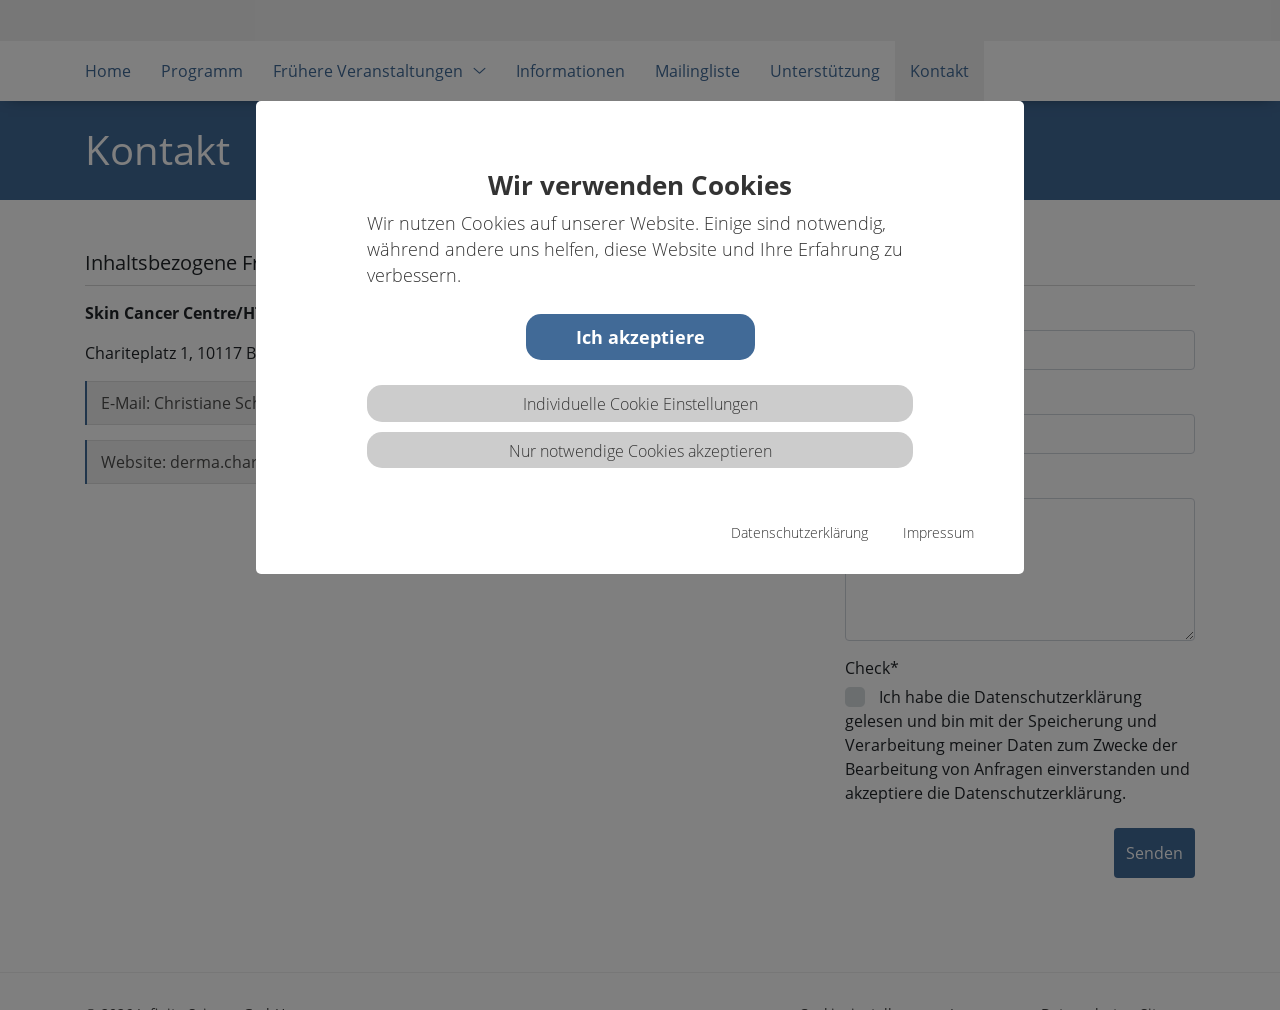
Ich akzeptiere (640, 337)
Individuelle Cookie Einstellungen (640, 404)
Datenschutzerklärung (799, 532)
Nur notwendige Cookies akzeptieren (640, 451)
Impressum (938, 532)
